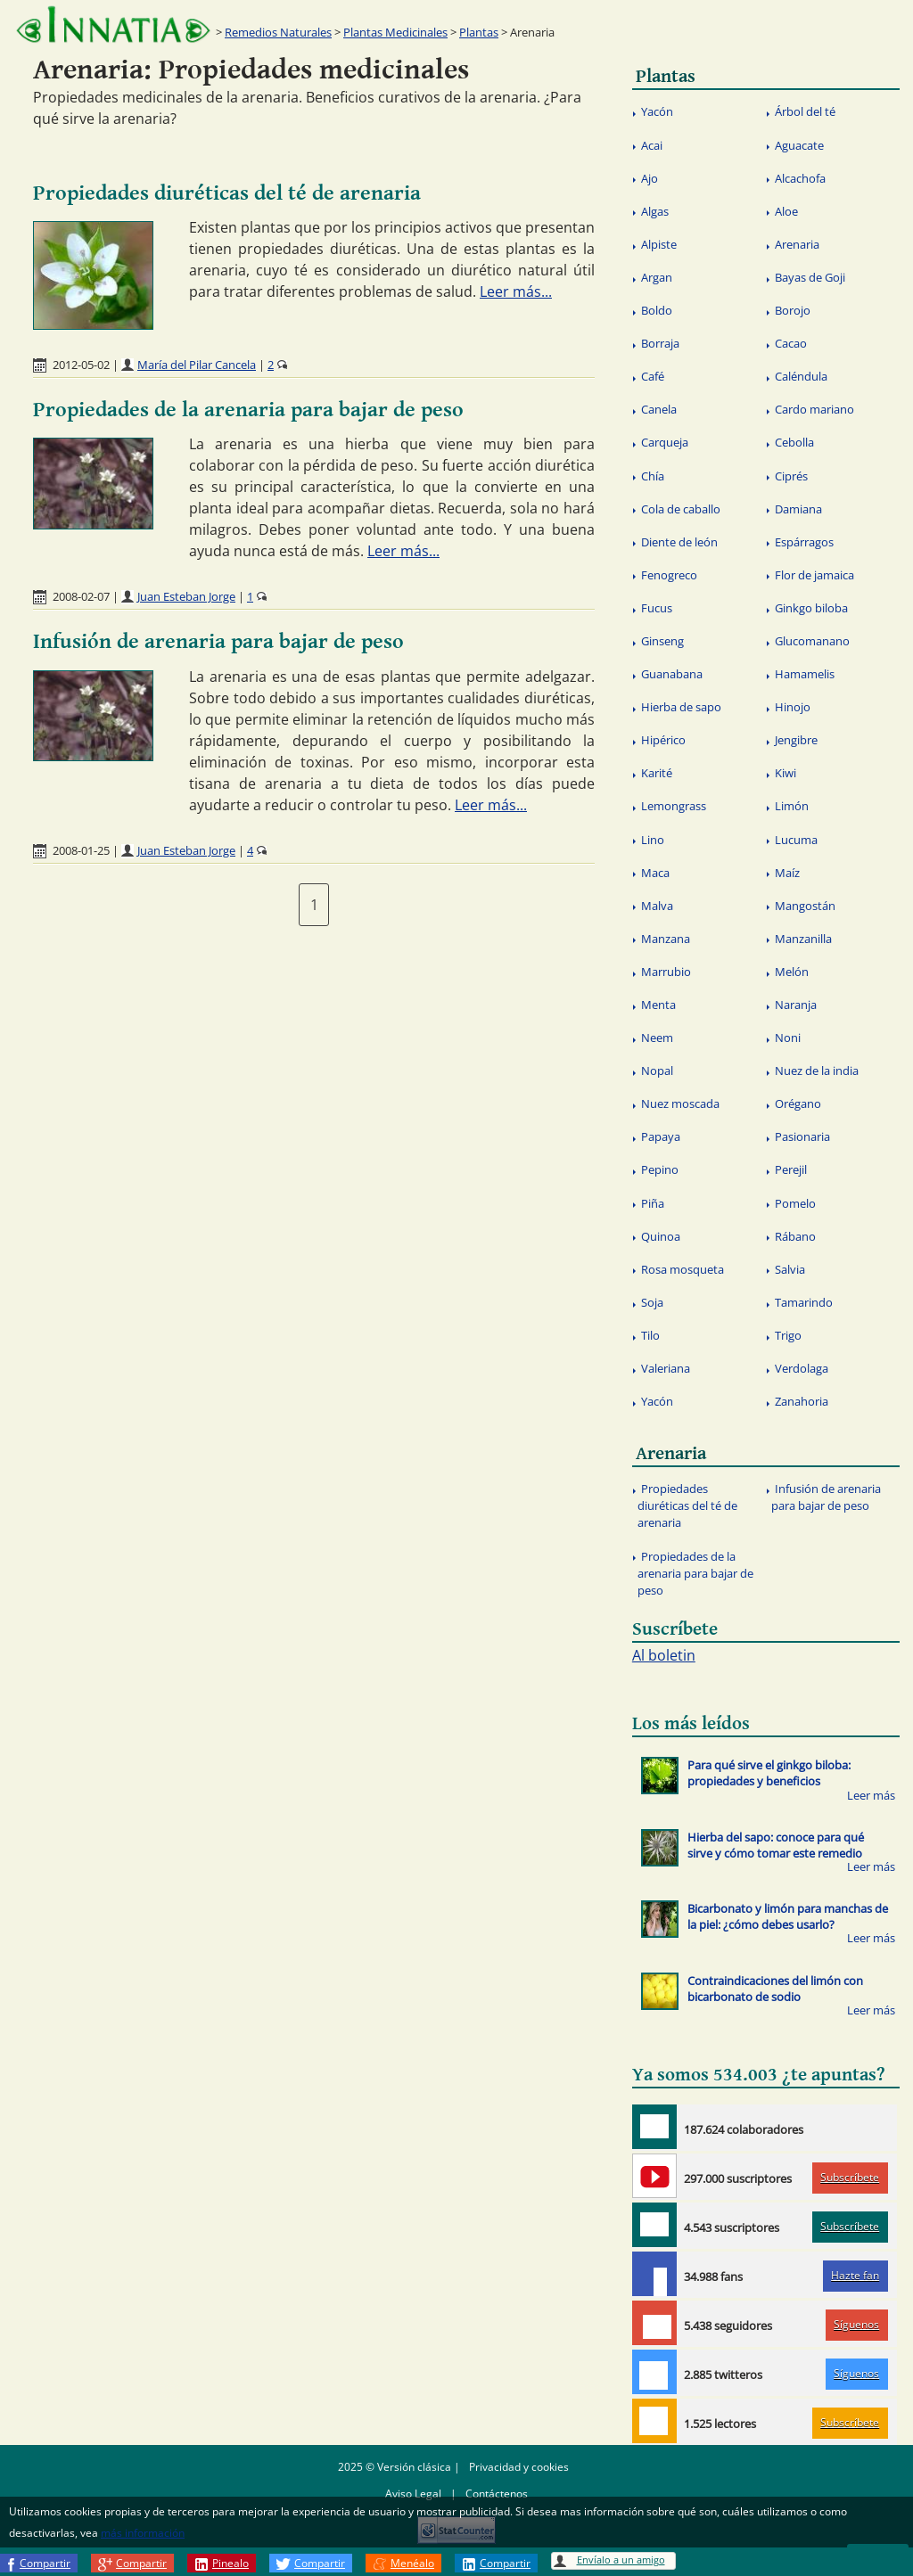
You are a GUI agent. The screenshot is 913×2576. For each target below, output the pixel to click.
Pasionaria (802, 1136)
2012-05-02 (81, 365)
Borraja (660, 343)
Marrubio (666, 972)
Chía (652, 476)
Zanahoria (801, 1401)
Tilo (650, 1335)
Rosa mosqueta (682, 1269)
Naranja (796, 1005)
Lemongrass (673, 806)
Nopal (657, 1070)
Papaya (660, 1136)
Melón (792, 972)
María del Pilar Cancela (196, 365)
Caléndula (801, 376)
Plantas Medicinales (395, 32)
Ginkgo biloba (811, 608)
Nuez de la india (817, 1070)
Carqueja (664, 442)
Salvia (790, 1269)
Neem (657, 1038)
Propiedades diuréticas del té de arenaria (227, 193)
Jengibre (796, 740)
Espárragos (804, 542)
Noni (788, 1038)
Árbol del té (805, 111)
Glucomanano (812, 641)
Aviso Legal (413, 2493)
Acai (651, 145)
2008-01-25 (81, 850)
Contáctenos (496, 2493)
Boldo (656, 310)
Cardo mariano (814, 409)
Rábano (795, 1236)
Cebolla (794, 442)
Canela (659, 409)
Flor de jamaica (814, 575)
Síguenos (856, 2324)
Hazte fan (855, 2275)
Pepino (660, 1169)
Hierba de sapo (681, 707)
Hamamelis (805, 674)
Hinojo (792, 707)
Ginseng (662, 641)
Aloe (786, 211)
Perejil (791, 1169)
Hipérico (663, 740)
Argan (656, 277)
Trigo (788, 1335)
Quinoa (660, 1236)
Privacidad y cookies (519, 2466)
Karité (656, 773)
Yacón (657, 111)
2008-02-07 (81, 596)
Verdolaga (801, 1368)
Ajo (649, 178)
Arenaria (797, 244)
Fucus (656, 608)
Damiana (798, 509)
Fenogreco (669, 575)
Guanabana (672, 674)
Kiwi (785, 773)
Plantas (478, 32)
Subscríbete (849, 2177)
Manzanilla (803, 939)
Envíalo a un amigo (621, 2559)
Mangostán (805, 906)
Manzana (665, 939)
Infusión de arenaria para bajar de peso (218, 641)
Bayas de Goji (810, 277)
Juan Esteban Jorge (186, 596)
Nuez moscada (680, 1103)
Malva (657, 906)
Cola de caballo (680, 509)
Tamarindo (804, 1302)
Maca (655, 873)
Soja (652, 1302)
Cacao (791, 343)
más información (143, 2532)
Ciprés (791, 476)
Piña (652, 1203)
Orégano (798, 1103)
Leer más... (516, 291)
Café (652, 376)
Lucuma (796, 840)
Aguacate (799, 145)
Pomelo (795, 1203)
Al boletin (663, 1655)
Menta (658, 1005)
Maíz (787, 873)
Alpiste (659, 244)
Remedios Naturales (278, 32)
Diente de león (679, 542)
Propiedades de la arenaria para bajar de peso (248, 410)
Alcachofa (800, 178)
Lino (652, 840)
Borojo (792, 310)
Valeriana (665, 1368)
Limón (792, 806)
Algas (655, 211)
